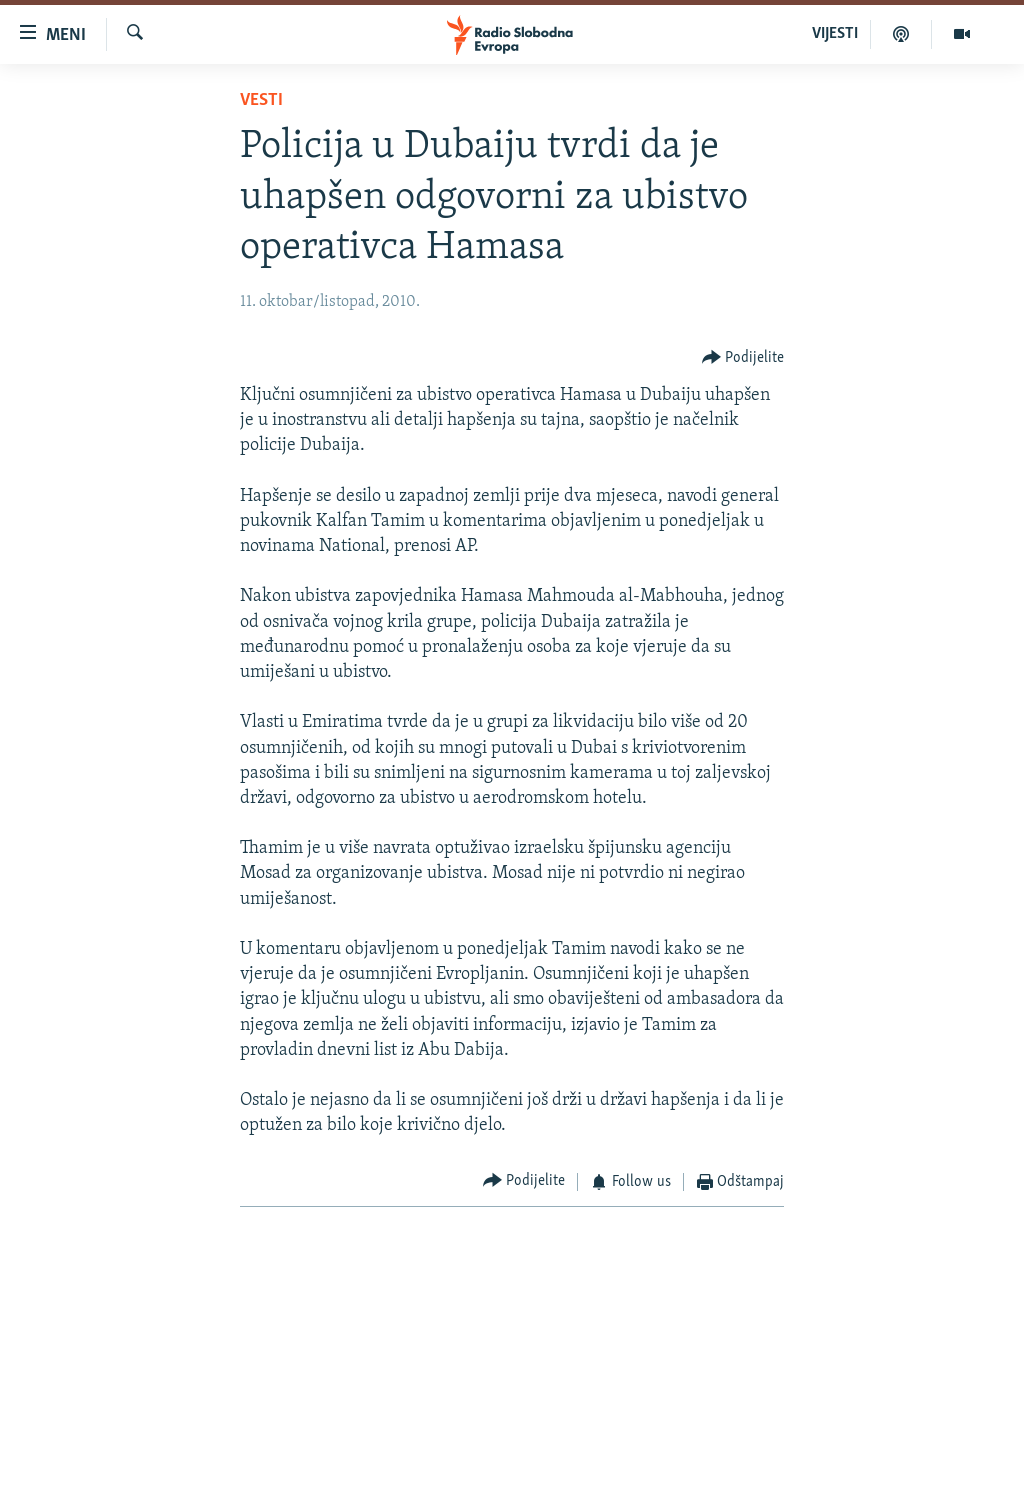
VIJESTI (835, 34)
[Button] (743, 358)
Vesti (261, 100)
